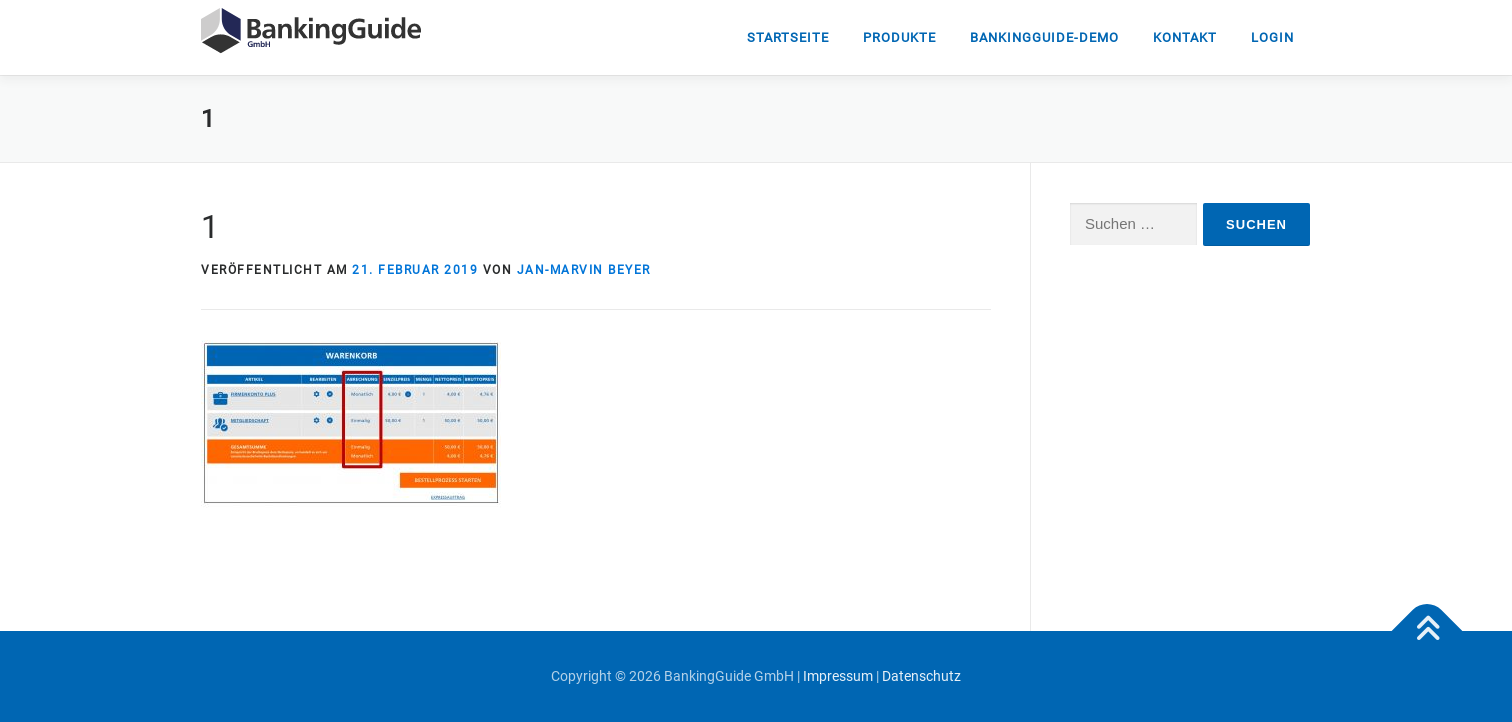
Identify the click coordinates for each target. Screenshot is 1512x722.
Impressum (838, 676)
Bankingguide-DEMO (1044, 37)
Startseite (788, 37)
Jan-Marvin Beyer (584, 270)
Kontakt (1185, 37)
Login (1272, 37)
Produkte (899, 37)
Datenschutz (921, 676)
